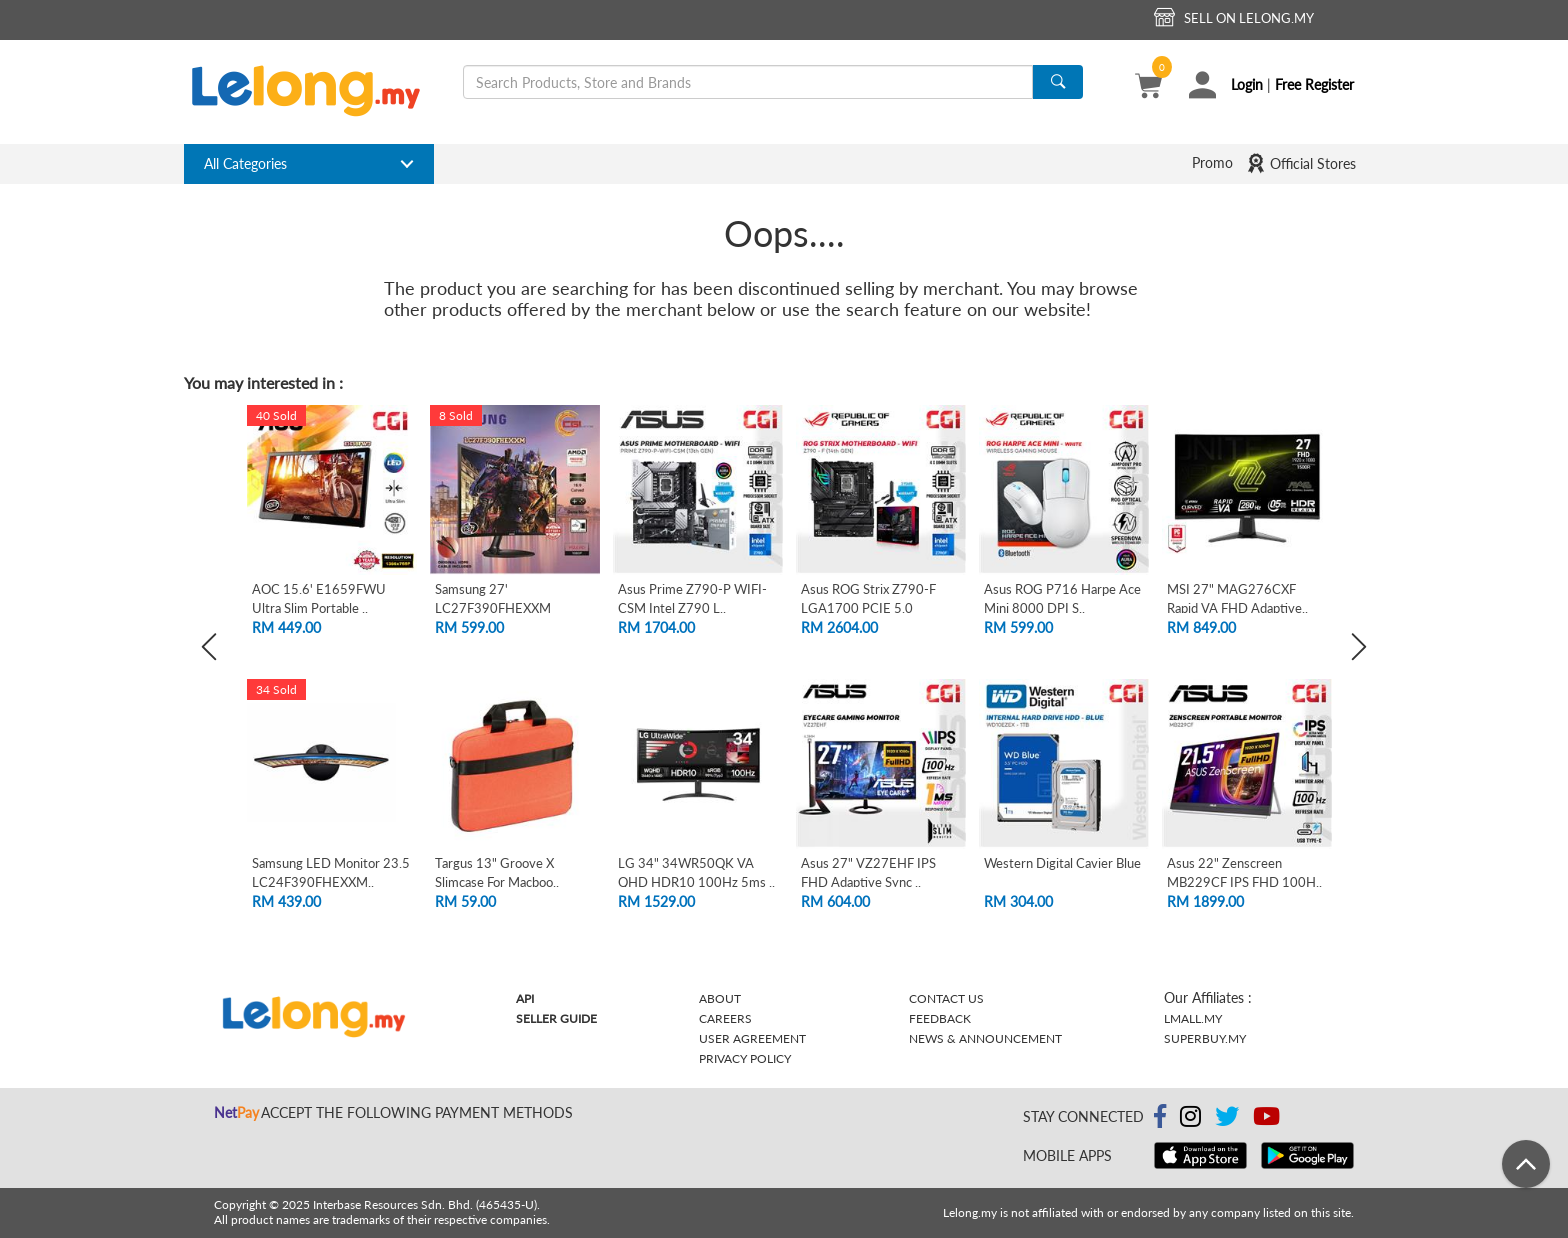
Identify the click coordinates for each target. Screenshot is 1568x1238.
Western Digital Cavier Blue (1062, 863)
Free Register (1314, 84)
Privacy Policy (745, 1058)
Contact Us (946, 998)
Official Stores (1301, 163)
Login (1247, 84)
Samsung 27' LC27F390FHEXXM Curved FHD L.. (493, 607)
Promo (1212, 162)
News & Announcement (985, 1038)
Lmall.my (1193, 1018)
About (720, 998)
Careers (725, 1018)
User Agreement (752, 1038)
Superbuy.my (1205, 1038)
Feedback (940, 1018)
